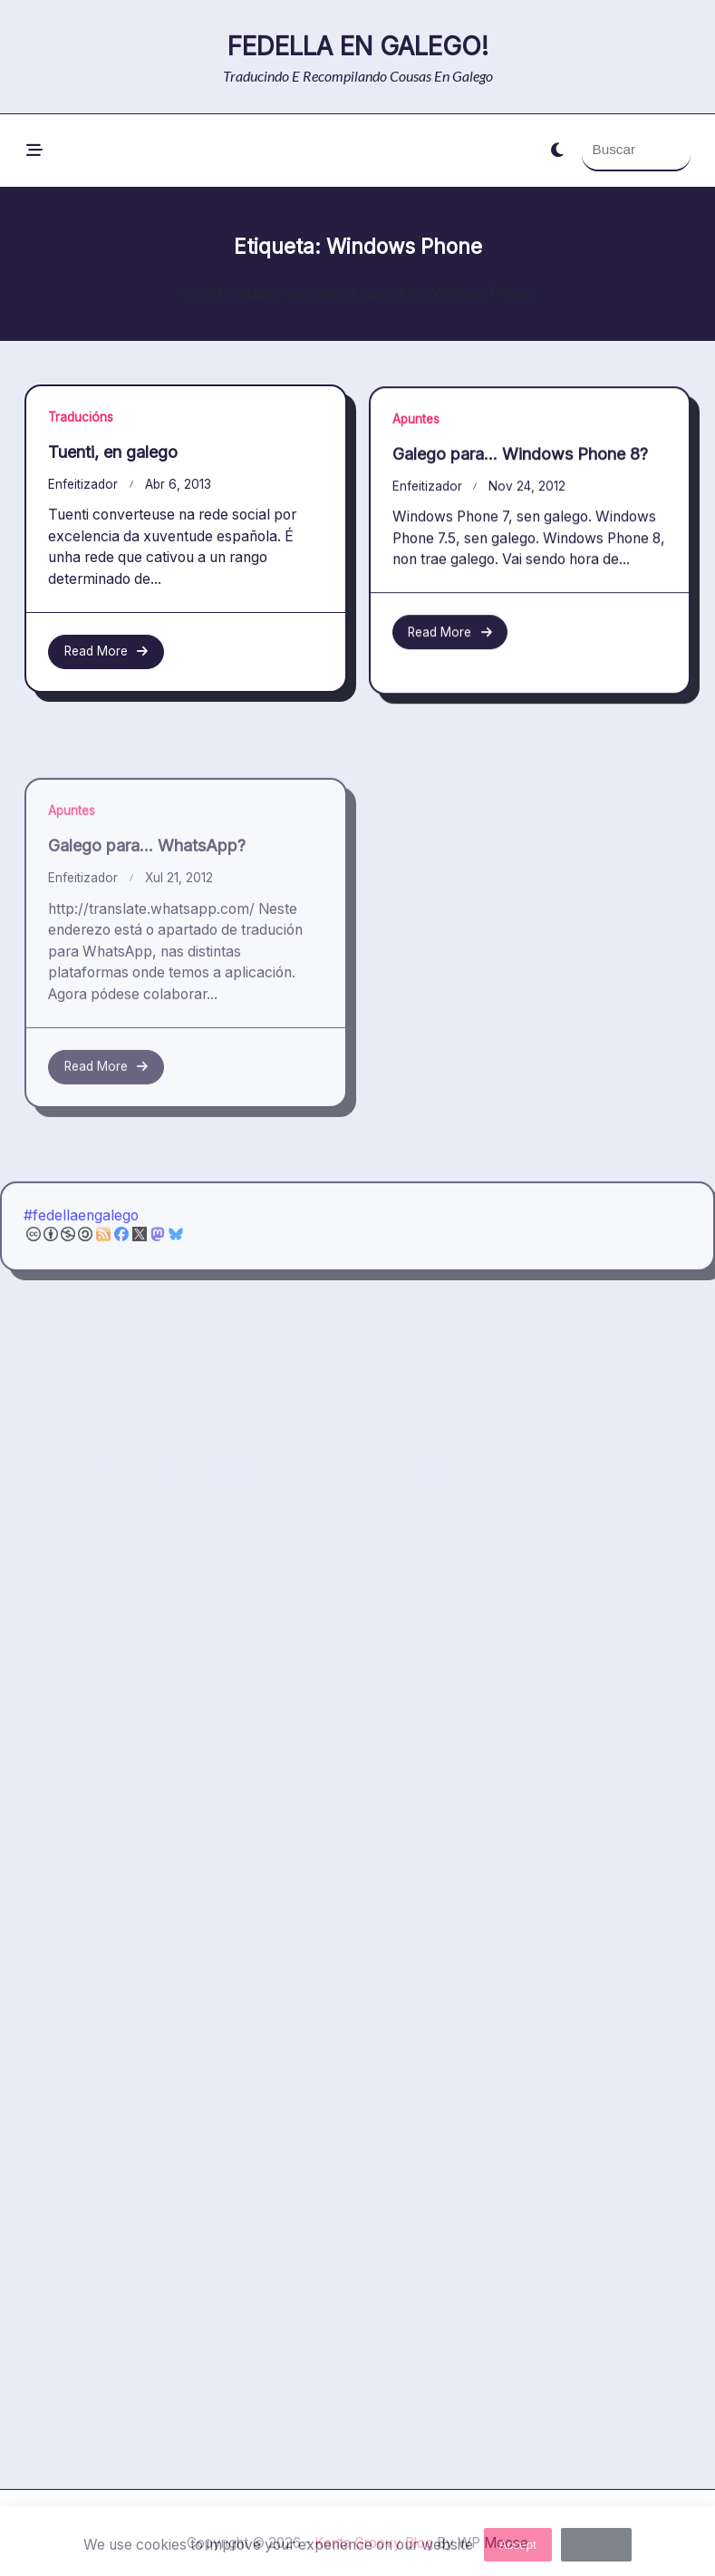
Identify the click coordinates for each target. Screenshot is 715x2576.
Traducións (80, 417)
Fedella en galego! (357, 46)
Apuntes (416, 428)
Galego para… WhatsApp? (147, 952)
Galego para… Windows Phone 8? (520, 462)
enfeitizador (83, 484)
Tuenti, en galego (113, 452)
